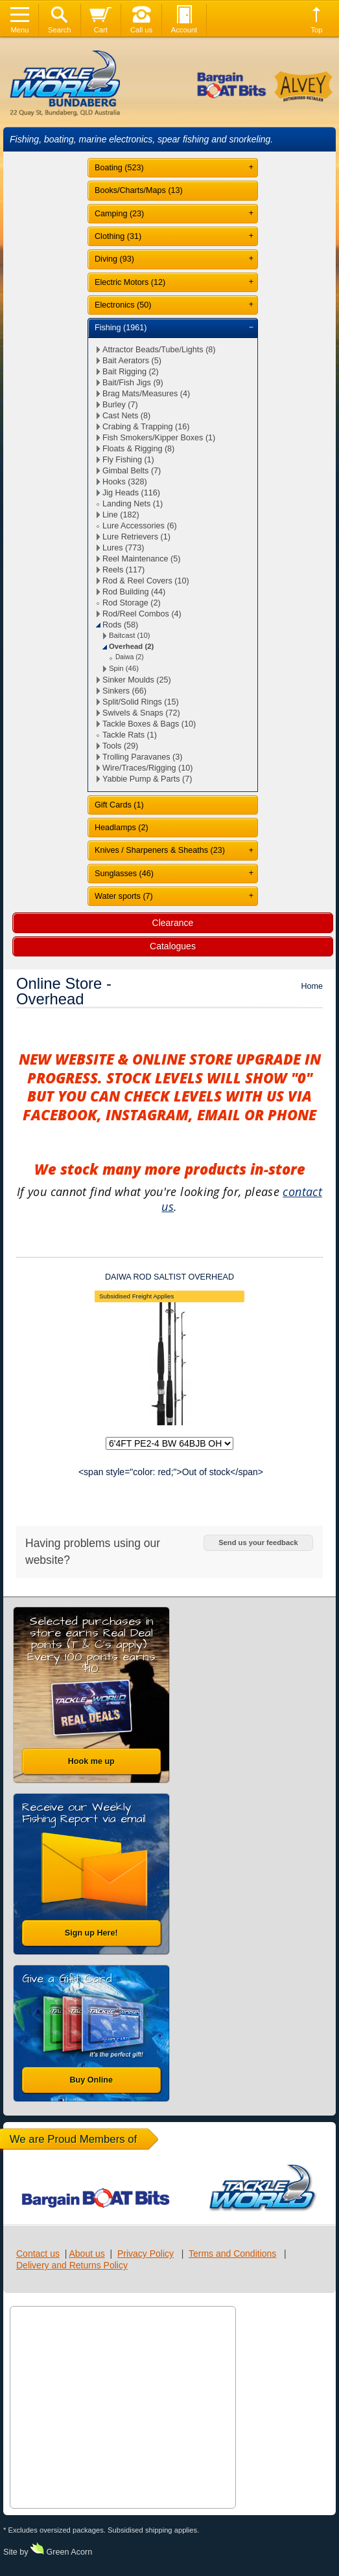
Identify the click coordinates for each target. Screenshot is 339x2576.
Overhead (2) (131, 646)
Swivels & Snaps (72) (141, 712)
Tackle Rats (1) (129, 735)
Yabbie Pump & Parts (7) (147, 779)
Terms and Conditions (232, 2253)
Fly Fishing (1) (128, 459)
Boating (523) (119, 167)
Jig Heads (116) (131, 492)
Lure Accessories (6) (139, 525)
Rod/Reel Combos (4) (141, 613)
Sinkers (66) (124, 690)
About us (86, 2253)
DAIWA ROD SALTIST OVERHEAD (169, 1277)
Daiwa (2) (129, 657)
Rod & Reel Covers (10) (145, 580)
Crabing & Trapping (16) (145, 426)
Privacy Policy (145, 2253)
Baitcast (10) (129, 635)
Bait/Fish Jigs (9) (132, 382)
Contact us (38, 2253)
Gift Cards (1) (119, 804)
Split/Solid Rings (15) (140, 701)
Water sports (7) (124, 896)
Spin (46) (124, 668)
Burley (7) (120, 404)
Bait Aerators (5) (131, 360)
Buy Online (91, 2080)
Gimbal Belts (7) (131, 470)
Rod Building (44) (133, 591)
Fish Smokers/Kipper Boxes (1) (158, 437)
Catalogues (173, 946)
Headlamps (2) (121, 827)
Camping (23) (119, 213)
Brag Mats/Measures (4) (146, 393)
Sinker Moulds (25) (136, 679)
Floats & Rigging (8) (138, 448)
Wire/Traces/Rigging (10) (147, 768)
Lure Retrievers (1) (136, 536)
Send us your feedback (258, 1542)
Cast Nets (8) (126, 415)
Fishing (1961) (121, 327)
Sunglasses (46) (124, 873)
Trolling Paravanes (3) (142, 757)
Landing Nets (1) (132, 503)
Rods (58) (120, 624)
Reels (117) (123, 569)
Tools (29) (120, 746)
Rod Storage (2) (131, 602)
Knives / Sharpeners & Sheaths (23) (160, 850)
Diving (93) (114, 259)
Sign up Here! (91, 1933)
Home (312, 986)
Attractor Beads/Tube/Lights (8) (159, 349)
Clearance (173, 923)
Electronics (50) (123, 305)
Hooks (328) (124, 481)
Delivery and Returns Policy (72, 2265)
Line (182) (120, 514)
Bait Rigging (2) (130, 371)
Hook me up (91, 1761)
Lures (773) (123, 547)
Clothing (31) (118, 236)
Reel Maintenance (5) (141, 558)
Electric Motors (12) (130, 282)
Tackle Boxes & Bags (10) (149, 724)
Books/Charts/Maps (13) (139, 190)
